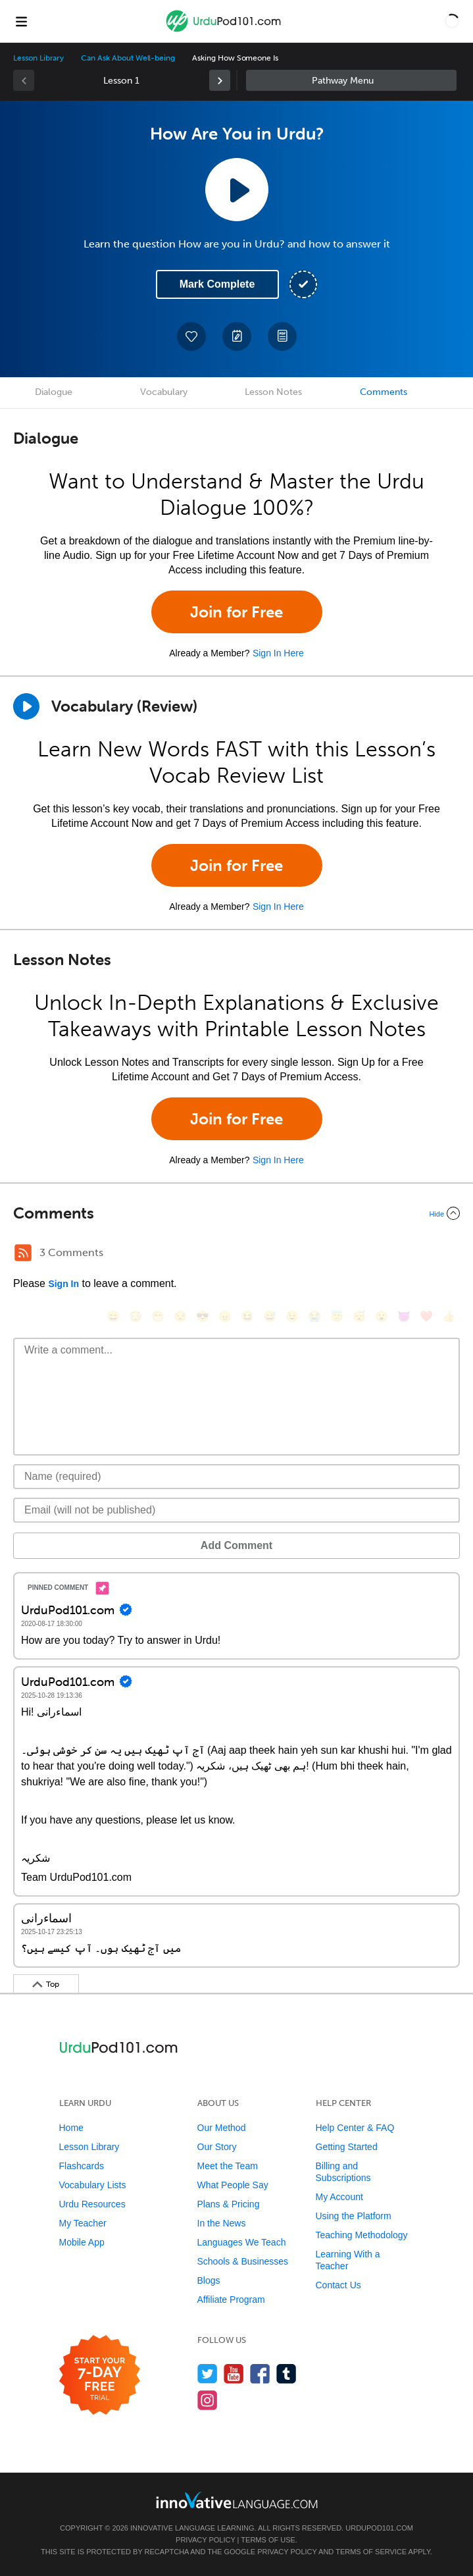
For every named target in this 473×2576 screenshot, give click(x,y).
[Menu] (21, 21)
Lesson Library (38, 58)
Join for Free (236, 611)
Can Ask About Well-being (128, 58)
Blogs (208, 2280)
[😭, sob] (314, 1316)
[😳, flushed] (135, 1316)
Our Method (221, 2127)
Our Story (217, 2147)
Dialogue (53, 392)
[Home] (225, 30)
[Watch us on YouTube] (234, 2373)
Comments (383, 392)
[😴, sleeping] (359, 1316)
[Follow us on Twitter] (207, 2373)
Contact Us (338, 2285)
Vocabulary (163, 392)
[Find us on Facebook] (260, 2373)
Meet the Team (227, 2166)
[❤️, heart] (426, 1316)
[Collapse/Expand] (236, 1213)
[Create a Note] (236, 336)
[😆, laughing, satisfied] (247, 1316)
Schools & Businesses (243, 2261)
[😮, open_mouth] (381, 1316)
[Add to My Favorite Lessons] (191, 336)
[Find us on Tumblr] (286, 2373)
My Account (339, 2197)
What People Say (232, 2185)
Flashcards (81, 2166)
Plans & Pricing (228, 2204)
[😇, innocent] (337, 1316)
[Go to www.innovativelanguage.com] (237, 2500)
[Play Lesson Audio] (236, 189)
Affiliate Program (231, 2299)
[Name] (236, 1476)
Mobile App (82, 2242)
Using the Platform (353, 2216)
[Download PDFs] (282, 336)
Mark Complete (217, 284)
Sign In (63, 1283)
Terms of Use (268, 2540)
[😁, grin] (158, 1316)
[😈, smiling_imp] (404, 1316)
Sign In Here (278, 653)
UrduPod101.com (379, 2528)
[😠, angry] (225, 1316)
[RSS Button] (23, 1253)
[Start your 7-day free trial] (99, 2375)
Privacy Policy (205, 2540)
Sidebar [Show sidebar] (351, 80)
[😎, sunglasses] (202, 1316)
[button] (452, 21)
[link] (219, 80)
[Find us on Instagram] (207, 2400)
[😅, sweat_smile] (270, 1316)
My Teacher (83, 2223)
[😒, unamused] (180, 1316)
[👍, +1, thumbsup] (448, 1316)
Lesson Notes (273, 392)
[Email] (236, 1510)
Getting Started (347, 2147)
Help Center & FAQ (355, 2127)
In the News (221, 2223)
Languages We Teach (241, 2242)
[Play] (26, 706)
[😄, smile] (113, 1316)
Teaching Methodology (362, 2235)
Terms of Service (371, 2552)
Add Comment (236, 1545)
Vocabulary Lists (92, 2185)
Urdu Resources (92, 2204)
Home (71, 2127)
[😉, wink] (292, 1316)
